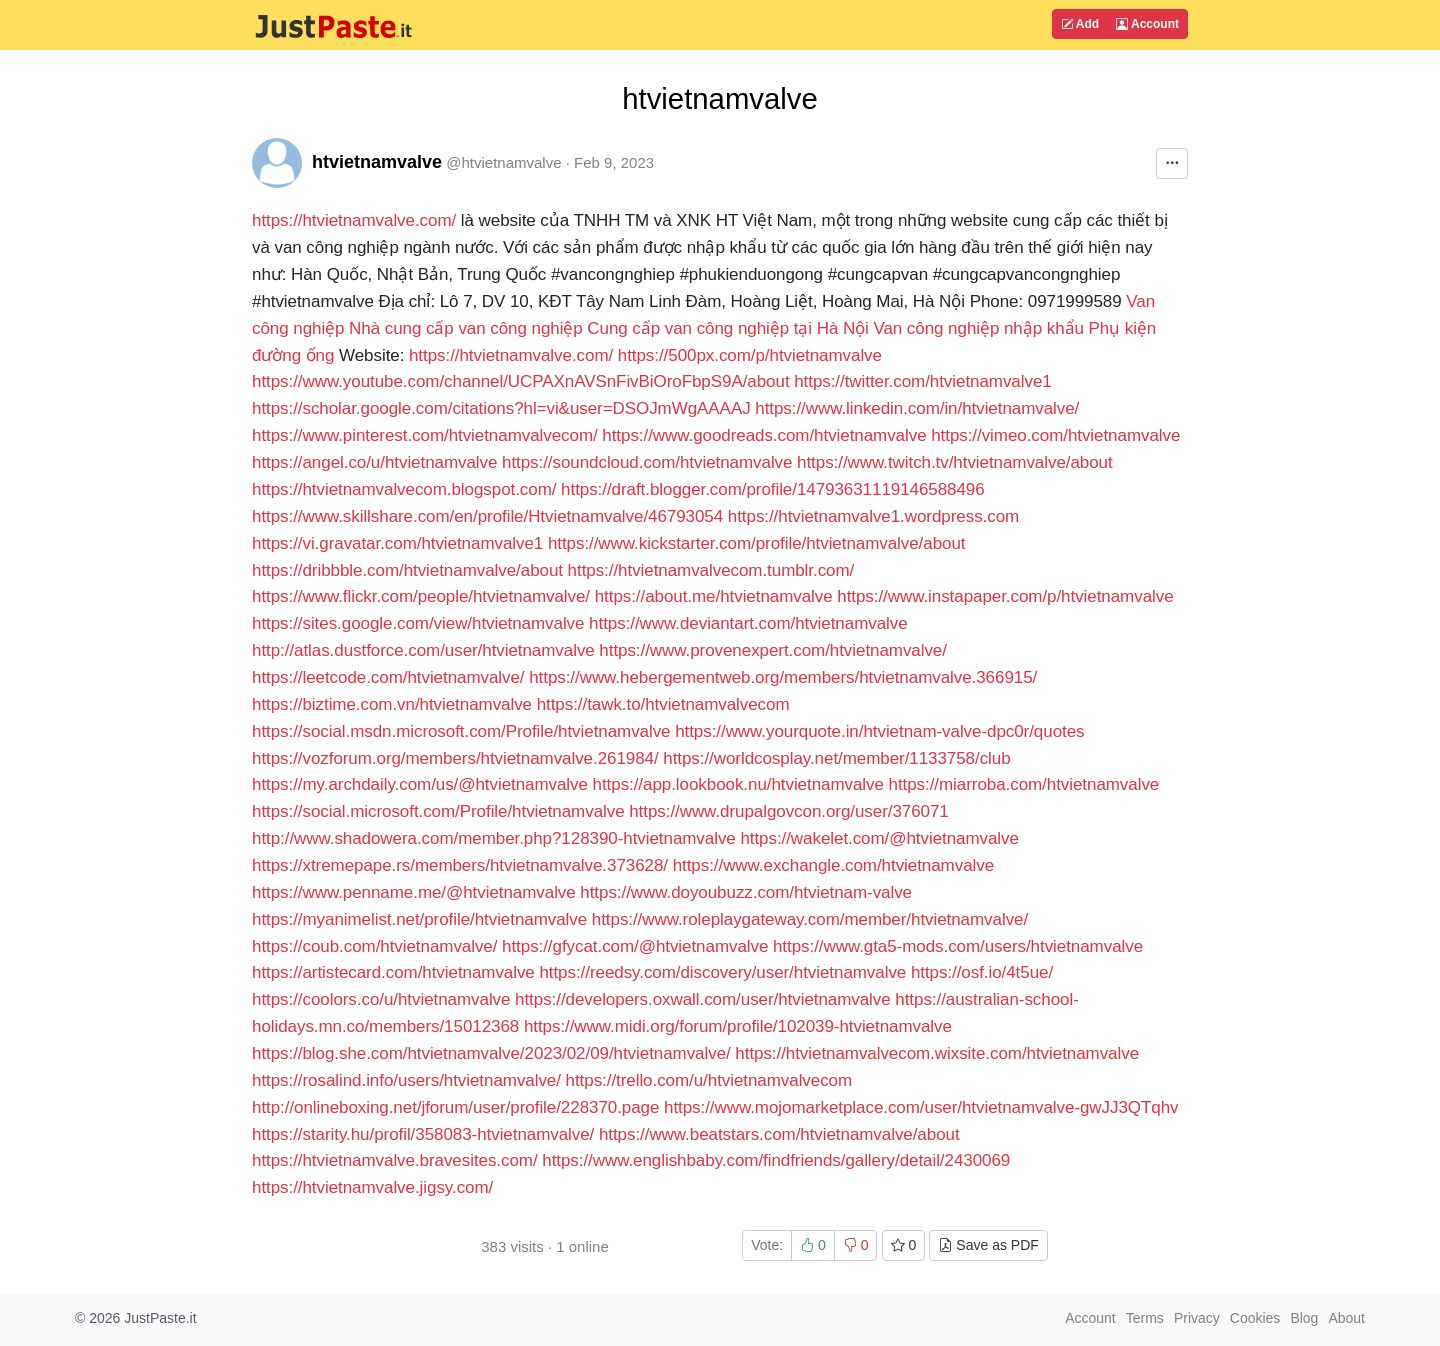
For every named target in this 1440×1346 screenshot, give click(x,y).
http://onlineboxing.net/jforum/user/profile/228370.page (455, 1107)
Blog (1304, 1318)
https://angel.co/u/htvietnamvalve (374, 462)
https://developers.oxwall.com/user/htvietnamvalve (703, 999)
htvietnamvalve (377, 162)
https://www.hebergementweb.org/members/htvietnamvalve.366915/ (783, 677)
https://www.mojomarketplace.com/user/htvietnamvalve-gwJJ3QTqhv (921, 1107)
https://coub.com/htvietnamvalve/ (374, 946)
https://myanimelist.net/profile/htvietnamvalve (419, 919)
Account (1147, 24)
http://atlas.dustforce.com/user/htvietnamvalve (423, 650)
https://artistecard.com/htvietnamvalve (393, 972)
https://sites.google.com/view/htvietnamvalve (418, 623)
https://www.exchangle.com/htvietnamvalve (833, 865)
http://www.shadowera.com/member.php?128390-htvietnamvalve (494, 838)
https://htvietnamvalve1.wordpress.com (873, 516)
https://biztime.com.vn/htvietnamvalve (392, 704)
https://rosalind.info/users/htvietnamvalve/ (406, 1080)
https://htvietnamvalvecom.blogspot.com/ (404, 489)
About (1346, 1318)
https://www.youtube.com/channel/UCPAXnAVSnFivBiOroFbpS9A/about (521, 381)
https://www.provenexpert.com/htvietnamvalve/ (773, 650)
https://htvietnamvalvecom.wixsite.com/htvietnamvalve (937, 1053)
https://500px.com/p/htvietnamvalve (750, 355)
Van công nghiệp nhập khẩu (978, 328)
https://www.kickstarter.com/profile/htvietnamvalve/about (757, 543)
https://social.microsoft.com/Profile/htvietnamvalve (438, 811)
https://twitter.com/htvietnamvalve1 (922, 381)
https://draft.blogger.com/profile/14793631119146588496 (773, 489)
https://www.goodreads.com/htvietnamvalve (764, 435)
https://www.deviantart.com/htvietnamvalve (748, 623)
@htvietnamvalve (503, 162)
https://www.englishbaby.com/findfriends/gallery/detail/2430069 (776, 1160)
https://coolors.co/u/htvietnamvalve (381, 999)
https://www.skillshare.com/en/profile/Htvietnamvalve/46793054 (487, 516)
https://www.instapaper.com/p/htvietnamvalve (1005, 596)
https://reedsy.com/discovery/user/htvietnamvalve (722, 972)
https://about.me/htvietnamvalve (714, 596)
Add (1080, 24)
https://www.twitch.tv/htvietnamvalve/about (955, 462)
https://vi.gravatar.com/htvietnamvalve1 (397, 543)
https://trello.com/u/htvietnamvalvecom (709, 1080)
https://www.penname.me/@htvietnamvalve (414, 892)
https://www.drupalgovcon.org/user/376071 (789, 811)
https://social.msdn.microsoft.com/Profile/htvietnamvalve (461, 731)
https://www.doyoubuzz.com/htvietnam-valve (746, 892)
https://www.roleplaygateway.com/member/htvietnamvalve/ (810, 919)
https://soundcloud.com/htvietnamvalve (647, 462)
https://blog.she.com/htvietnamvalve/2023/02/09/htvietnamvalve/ (491, 1053)
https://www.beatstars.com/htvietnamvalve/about (779, 1134)
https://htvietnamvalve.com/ (354, 220)
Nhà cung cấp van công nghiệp (466, 328)
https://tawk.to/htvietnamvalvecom (663, 704)
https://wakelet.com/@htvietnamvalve (879, 838)
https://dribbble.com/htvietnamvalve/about (407, 570)
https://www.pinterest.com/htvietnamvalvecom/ (425, 435)
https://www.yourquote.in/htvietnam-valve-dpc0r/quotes (879, 731)
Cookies (1255, 1318)
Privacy (1197, 1318)
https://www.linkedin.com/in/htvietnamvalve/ (917, 408)
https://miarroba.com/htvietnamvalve (1024, 784)
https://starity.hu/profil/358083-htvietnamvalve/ (423, 1134)
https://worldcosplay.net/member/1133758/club (836, 758)
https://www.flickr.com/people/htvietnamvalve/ (421, 596)
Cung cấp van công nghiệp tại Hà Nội (727, 328)
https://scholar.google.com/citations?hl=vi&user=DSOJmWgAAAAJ (501, 408)
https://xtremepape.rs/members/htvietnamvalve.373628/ (460, 865)
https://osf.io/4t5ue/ (982, 972)
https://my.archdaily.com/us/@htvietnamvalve (420, 784)
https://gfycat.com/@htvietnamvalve (635, 946)
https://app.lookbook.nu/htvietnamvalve (738, 784)
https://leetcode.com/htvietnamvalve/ (388, 677)
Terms (1145, 1318)
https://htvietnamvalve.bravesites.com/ (395, 1160)
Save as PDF (988, 1245)
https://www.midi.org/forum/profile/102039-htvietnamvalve (738, 1026)
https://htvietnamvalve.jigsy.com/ (372, 1187)
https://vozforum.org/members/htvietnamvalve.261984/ (455, 758)
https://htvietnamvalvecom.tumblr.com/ (711, 570)
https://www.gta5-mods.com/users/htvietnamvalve (958, 946)
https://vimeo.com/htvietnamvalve (1055, 435)
